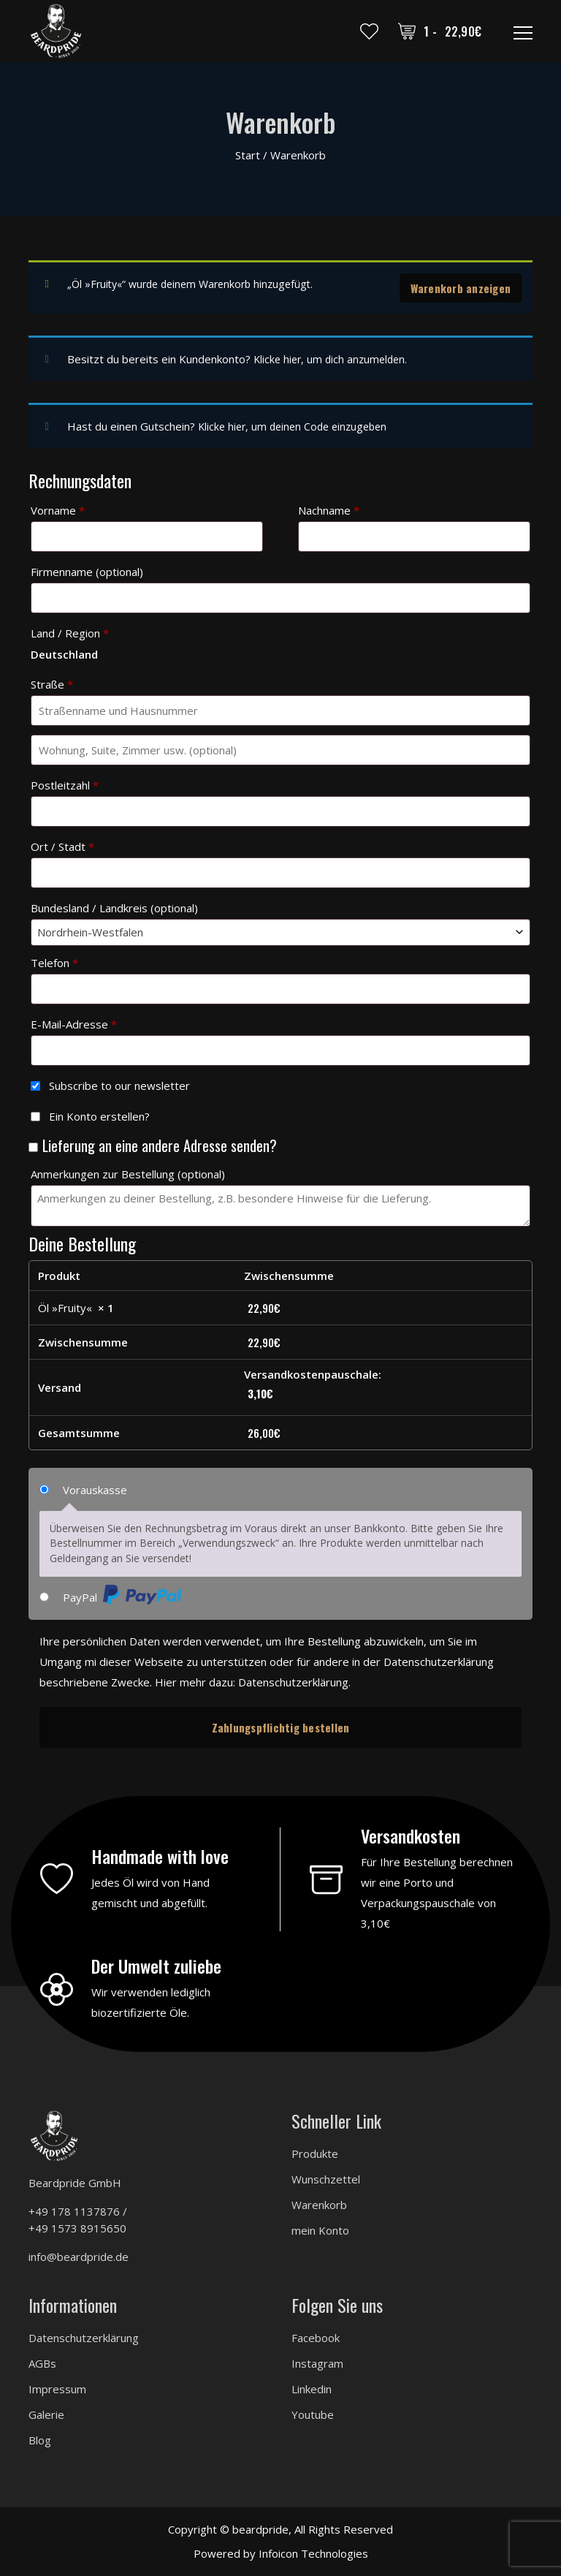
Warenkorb (319, 2203)
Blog (39, 2438)
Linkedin (311, 2387)
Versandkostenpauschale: (376, 1383)
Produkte (314, 2152)
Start (247, 155)
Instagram (317, 2362)
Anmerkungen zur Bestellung (128, 1172)
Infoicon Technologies (313, 2552)
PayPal (122, 1595)
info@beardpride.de (78, 2255)
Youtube (312, 2413)
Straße (52, 682)
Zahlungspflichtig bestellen (281, 1726)
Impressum (57, 2387)
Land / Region (70, 631)
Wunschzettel (325, 2177)
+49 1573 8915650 (77, 2226)
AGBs (42, 2362)
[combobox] (280, 930)
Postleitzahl (65, 783)
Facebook (315, 2336)
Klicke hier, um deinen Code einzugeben (297, 425)
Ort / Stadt (62, 845)
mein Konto (320, 2228)
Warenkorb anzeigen (461, 288)
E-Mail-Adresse (74, 1022)
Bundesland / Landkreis (114, 906)
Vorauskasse (95, 1488)
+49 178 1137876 (74, 2209)
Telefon (54, 961)
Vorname (58, 508)
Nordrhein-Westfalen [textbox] (90, 930)
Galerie (46, 2413)
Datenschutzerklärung (293, 1680)
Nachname (328, 508)
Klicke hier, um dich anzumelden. (333, 359)
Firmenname (87, 570)
